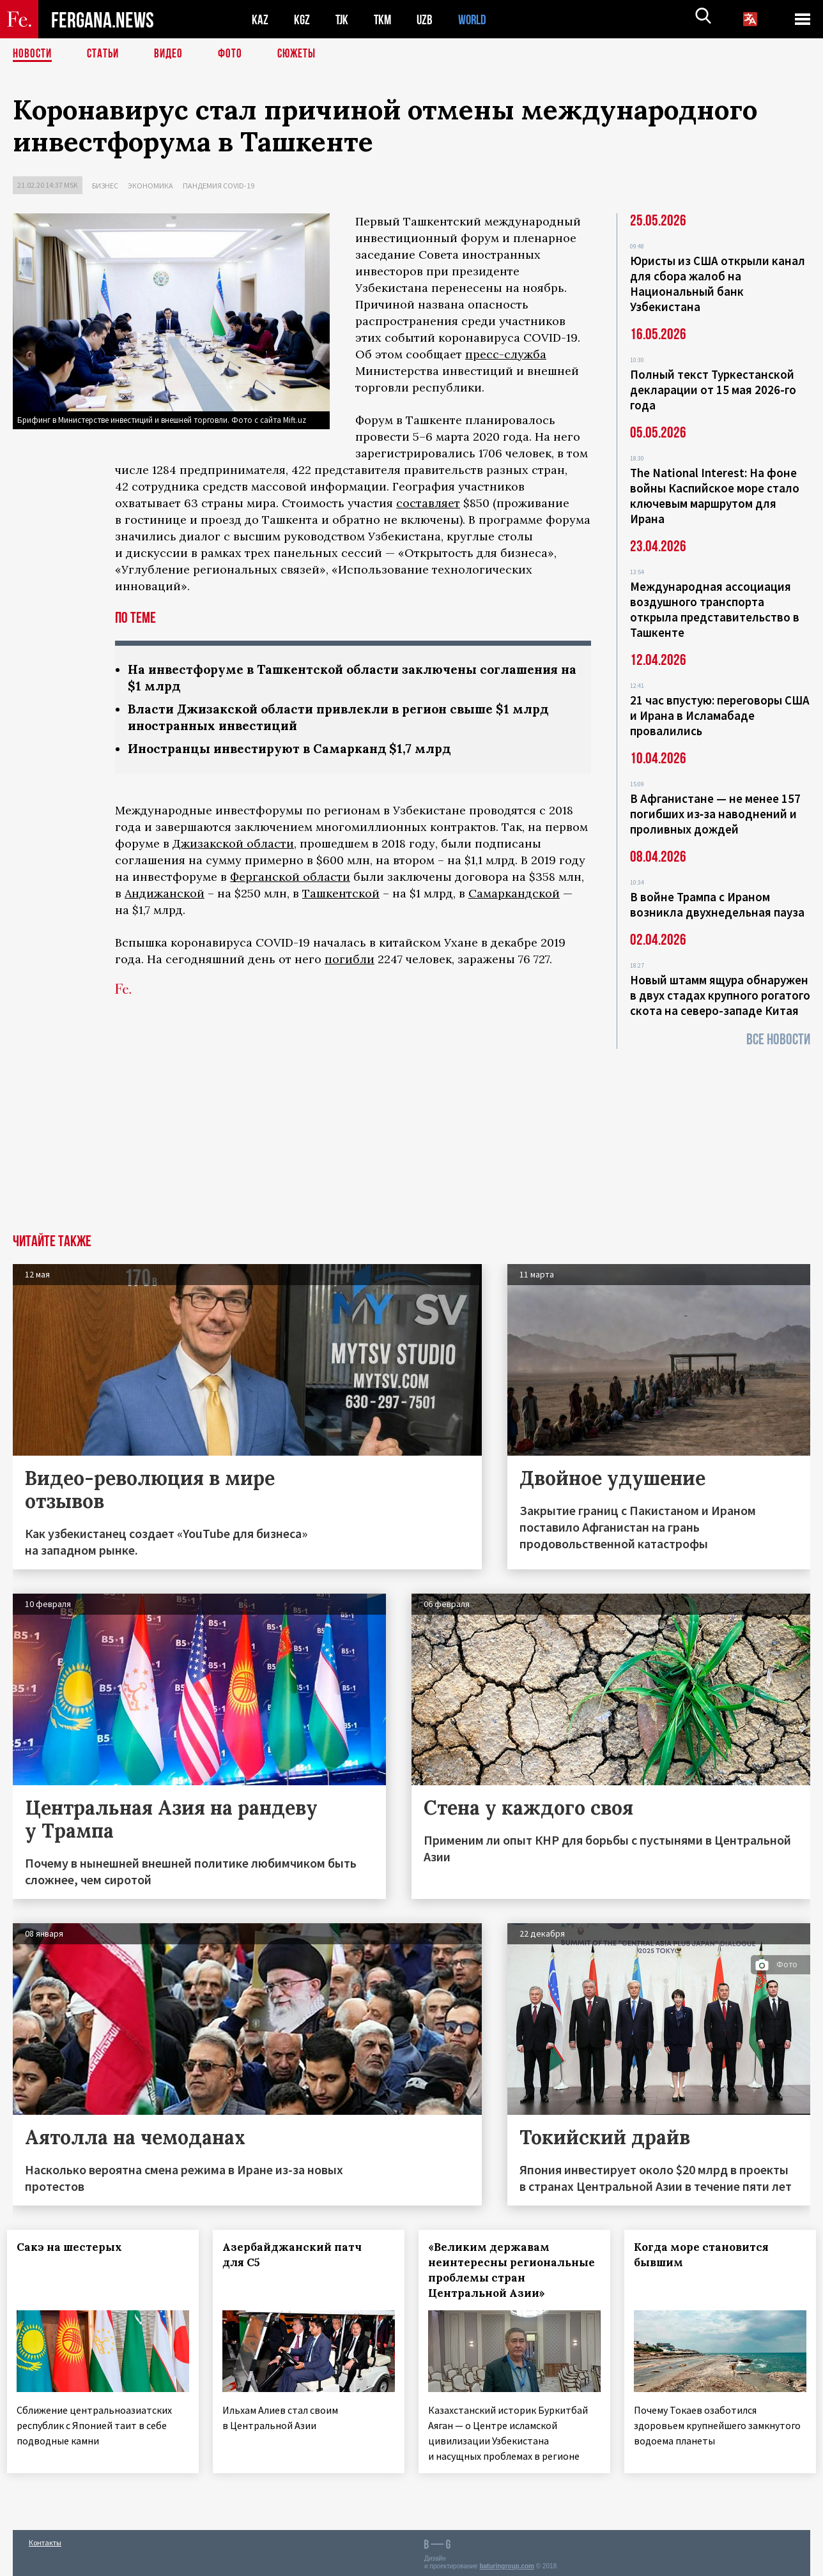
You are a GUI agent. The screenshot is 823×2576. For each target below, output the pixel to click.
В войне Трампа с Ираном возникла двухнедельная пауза (717, 904)
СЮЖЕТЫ (303, 54)
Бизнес (105, 185)
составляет (428, 503)
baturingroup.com (506, 2562)
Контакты (45, 2538)
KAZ (260, 19)
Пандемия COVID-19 (218, 185)
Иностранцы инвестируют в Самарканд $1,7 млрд (295, 751)
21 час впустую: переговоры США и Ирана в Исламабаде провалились (720, 715)
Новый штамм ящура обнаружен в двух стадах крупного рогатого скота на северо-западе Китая (720, 995)
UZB (428, 19)
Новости (33, 54)
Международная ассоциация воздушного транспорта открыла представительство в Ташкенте (714, 609)
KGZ (302, 19)
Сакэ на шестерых (75, 2247)
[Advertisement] (411, 1138)
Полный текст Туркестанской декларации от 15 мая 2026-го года (713, 390)
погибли (349, 962)
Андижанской (164, 896)
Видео (173, 54)
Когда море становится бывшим (707, 2254)
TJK (343, 19)
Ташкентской (341, 896)
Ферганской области (290, 880)
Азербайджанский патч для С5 (297, 2254)
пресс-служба (505, 354)
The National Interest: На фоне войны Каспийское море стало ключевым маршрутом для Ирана (714, 495)
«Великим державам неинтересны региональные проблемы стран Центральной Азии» (510, 2270)
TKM (385, 19)
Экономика (150, 185)
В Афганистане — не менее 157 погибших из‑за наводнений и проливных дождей (715, 814)
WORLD (476, 19)
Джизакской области (233, 846)
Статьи (106, 54)
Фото (235, 54)
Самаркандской (514, 896)
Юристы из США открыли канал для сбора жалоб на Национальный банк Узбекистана (717, 283)
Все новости (778, 1039)
